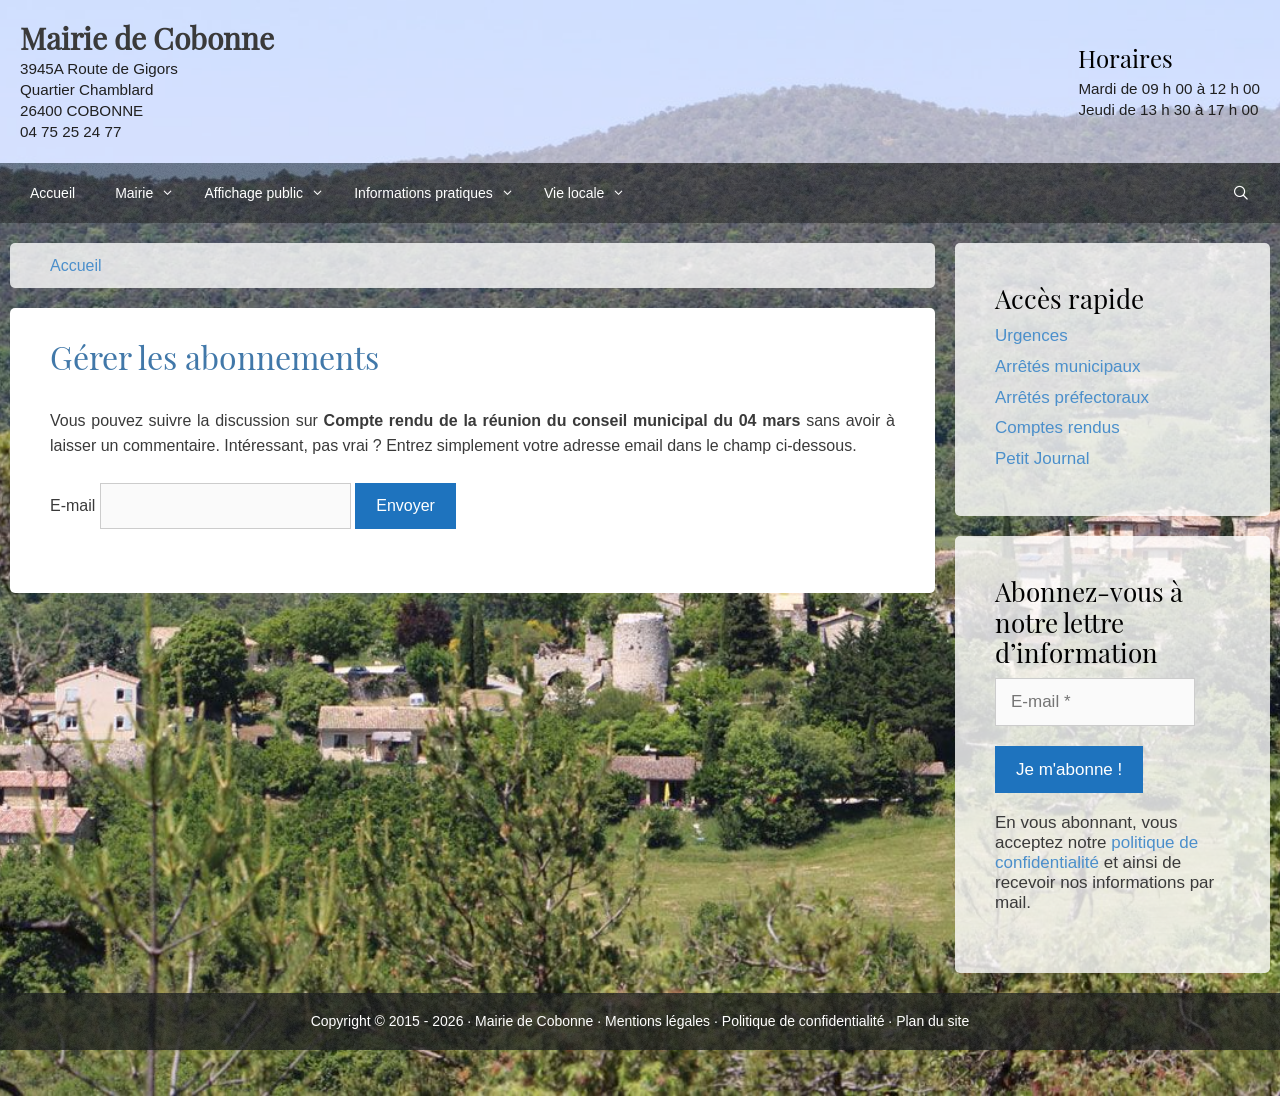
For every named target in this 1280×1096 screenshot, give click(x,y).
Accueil (52, 193)
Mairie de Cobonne (534, 1021)
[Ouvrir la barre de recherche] (1241, 193)
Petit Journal (1042, 458)
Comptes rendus (1057, 427)
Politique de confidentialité (803, 1021)
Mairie (149, 193)
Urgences (1031, 335)
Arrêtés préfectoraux (1072, 397)
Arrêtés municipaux (1068, 366)
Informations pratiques (439, 193)
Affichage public (269, 193)
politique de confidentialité (1096, 852)
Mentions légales (657, 1021)
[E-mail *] (1095, 702)
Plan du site (932, 1021)
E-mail (72, 505)
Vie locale (590, 193)
